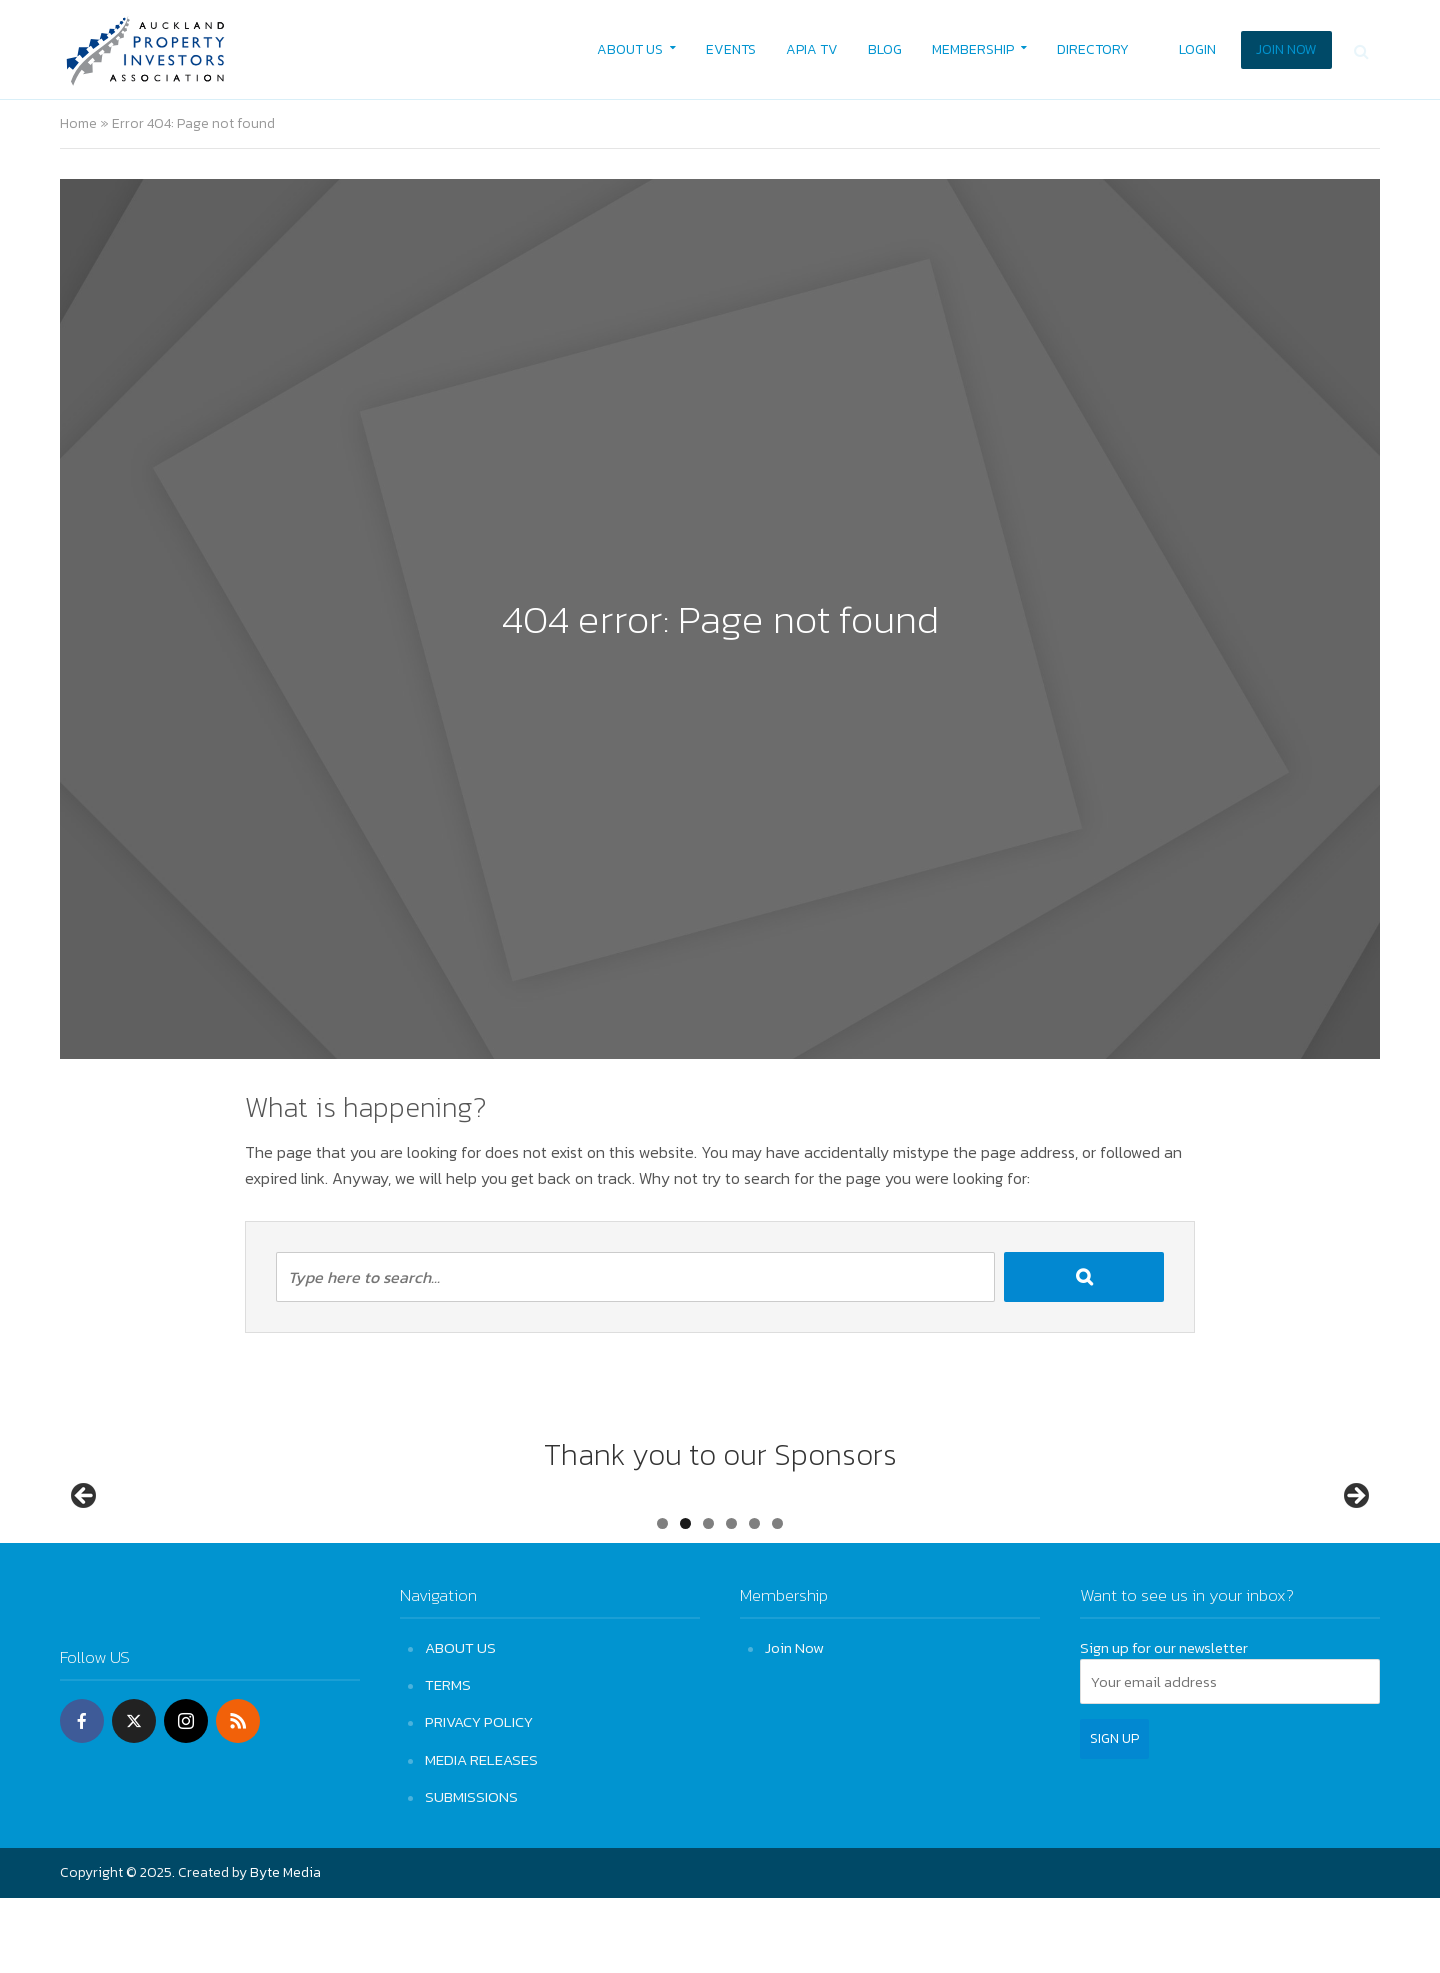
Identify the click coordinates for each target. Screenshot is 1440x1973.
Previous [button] (85, 1534)
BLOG (885, 49)
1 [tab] (662, 1598)
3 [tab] (708, 1598)
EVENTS (731, 49)
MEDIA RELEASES (481, 1833)
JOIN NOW (1286, 49)
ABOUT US (630, 49)
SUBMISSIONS (471, 1871)
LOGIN (1197, 49)
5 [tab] (754, 1598)
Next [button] (1355, 1534)
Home (78, 123)
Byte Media (285, 1947)
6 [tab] (777, 1598)
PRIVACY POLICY (479, 1796)
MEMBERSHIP (973, 49)
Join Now (794, 1722)
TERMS (448, 1759)
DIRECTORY (1093, 49)
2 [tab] (685, 1598)
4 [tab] (731, 1598)
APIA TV (812, 49)
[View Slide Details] (160, 1539)
